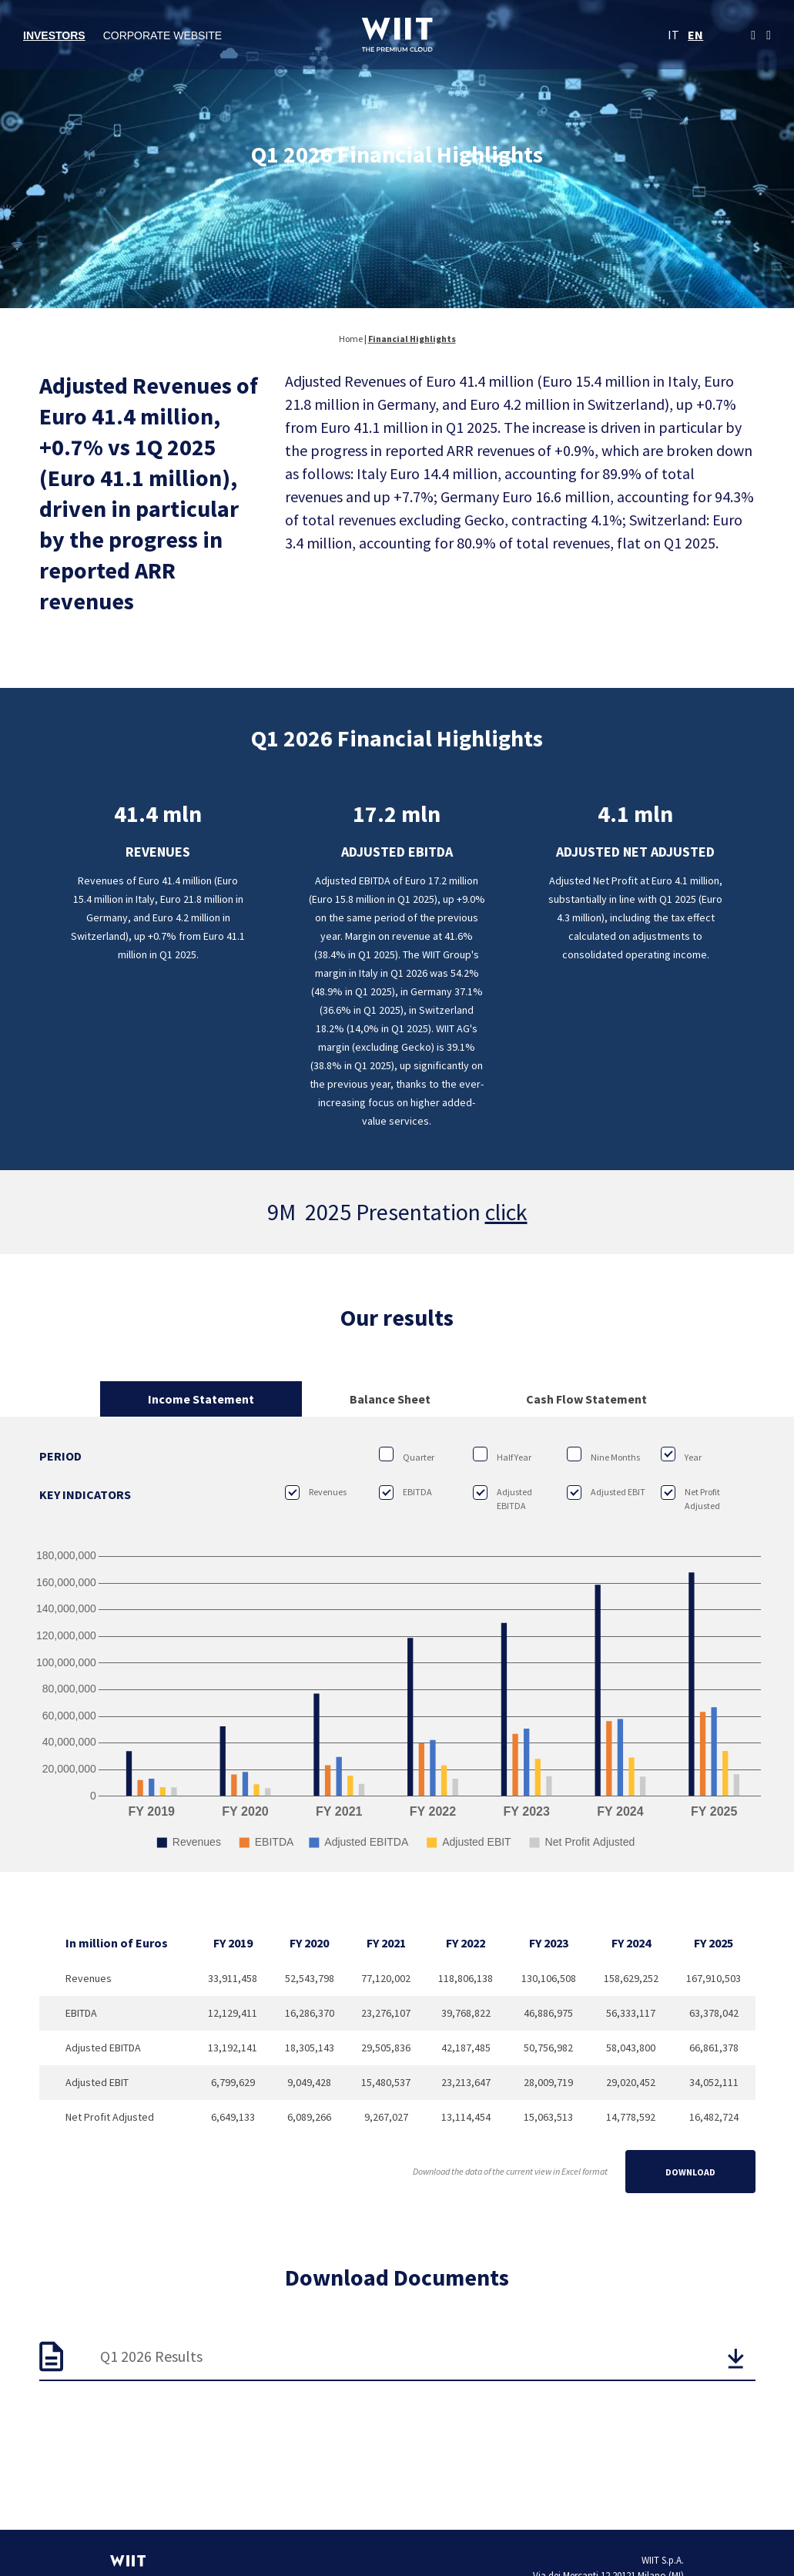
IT (673, 34)
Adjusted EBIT (606, 1492)
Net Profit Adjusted (690, 1498)
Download (690, 2172)
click (506, 1211)
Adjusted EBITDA (502, 1498)
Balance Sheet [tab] (390, 1399)
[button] (735, 2358)
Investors (54, 35)
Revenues (316, 1492)
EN (695, 34)
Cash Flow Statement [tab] (586, 1399)
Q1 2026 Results (151, 2356)
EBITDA (405, 1492)
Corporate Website (163, 35)
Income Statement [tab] (201, 1399)
